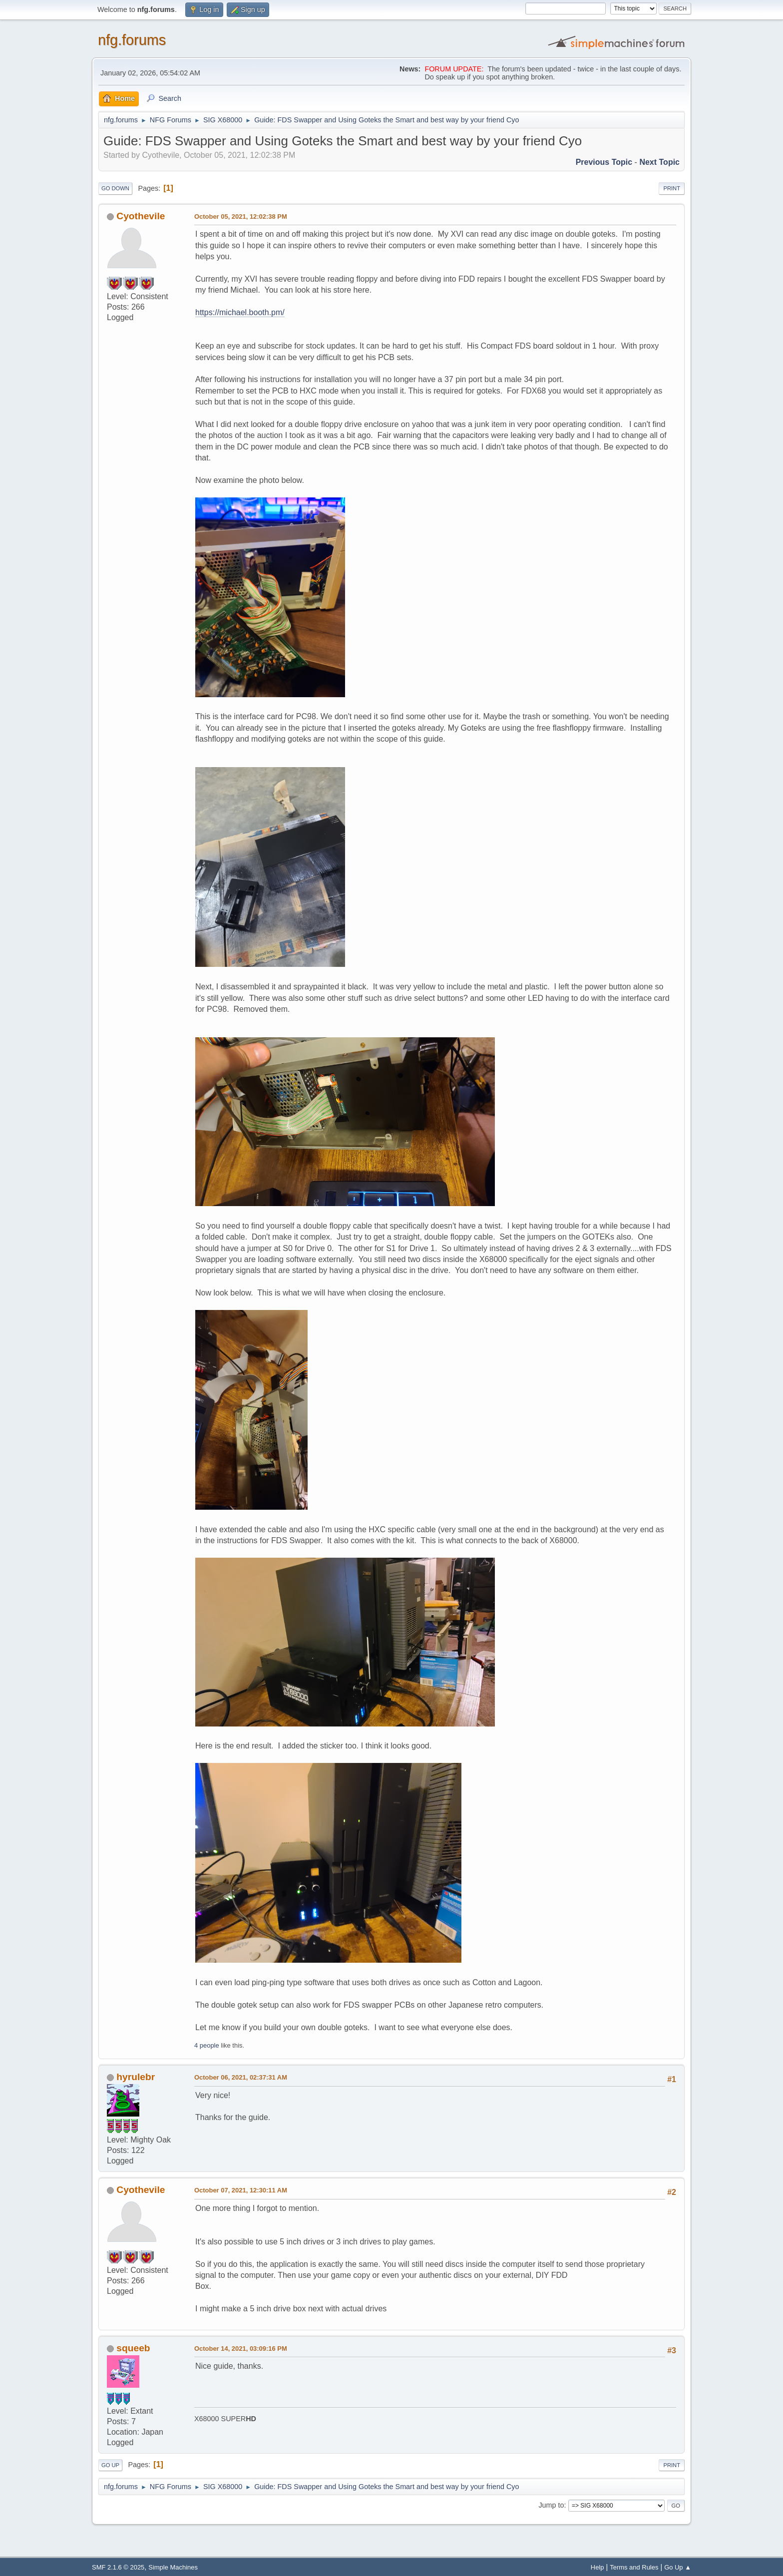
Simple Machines (173, 2567)
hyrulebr (135, 2077)
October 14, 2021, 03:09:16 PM (240, 2348)
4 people (206, 2045)
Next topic (659, 162)
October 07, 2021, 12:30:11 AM (240, 2190)
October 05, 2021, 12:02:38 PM (240, 216)
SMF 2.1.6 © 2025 (118, 2567)
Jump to (551, 2505)
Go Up (110, 2465)
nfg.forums (132, 40)
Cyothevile (140, 216)
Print (671, 188)
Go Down (115, 188)
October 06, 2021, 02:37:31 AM (240, 2077)
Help (597, 2567)
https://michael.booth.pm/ (240, 312)
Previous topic (604, 162)
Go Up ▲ (677, 2567)
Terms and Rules (634, 2567)
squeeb (133, 2348)
